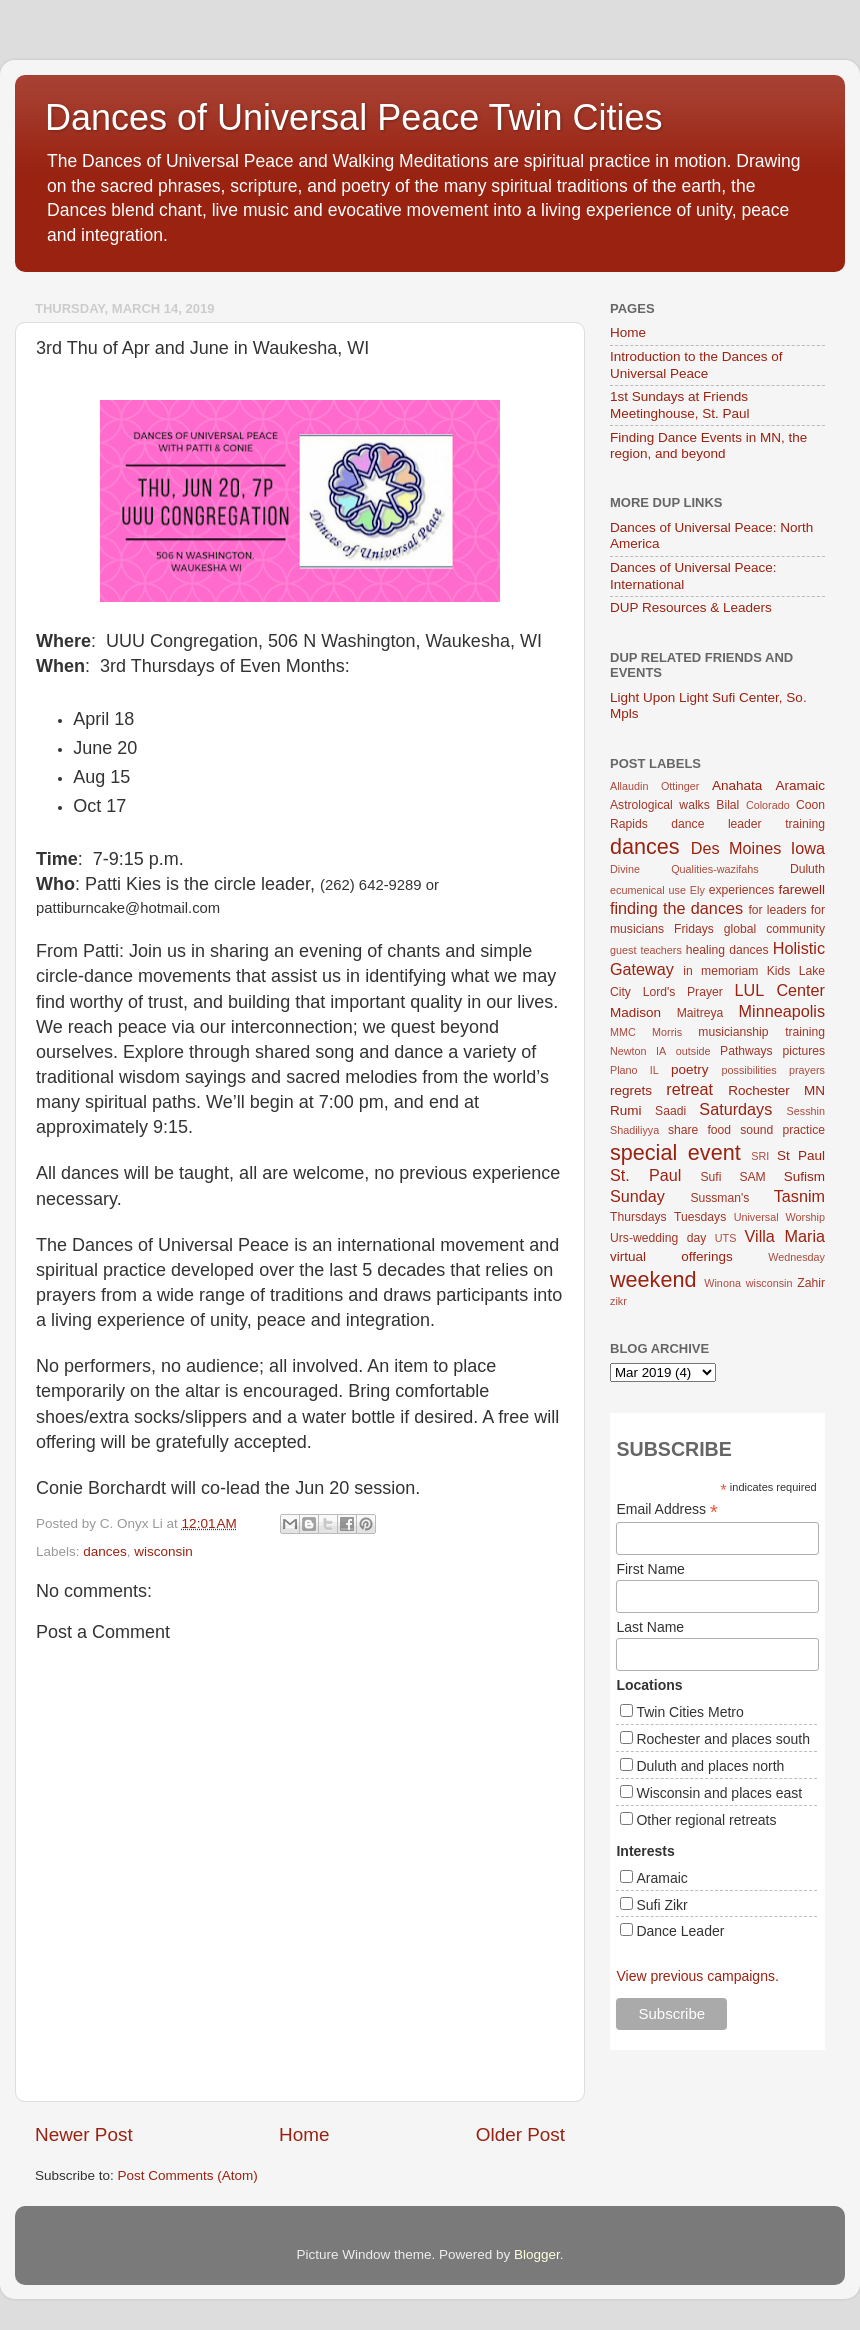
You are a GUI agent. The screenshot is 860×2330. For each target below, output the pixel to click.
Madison (635, 1012)
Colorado (768, 805)
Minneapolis (782, 1011)
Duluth (807, 869)
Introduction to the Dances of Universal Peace (696, 364)
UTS (726, 1238)
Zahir (811, 1283)
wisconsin (163, 1551)
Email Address (667, 1509)
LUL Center (779, 990)
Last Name (650, 1627)
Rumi (626, 1110)
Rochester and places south (723, 1739)
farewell (801, 889)
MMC (623, 1032)
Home (304, 2134)
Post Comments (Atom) (188, 2175)
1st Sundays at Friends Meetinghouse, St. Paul (680, 404)
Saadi (670, 1111)
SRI (760, 1156)
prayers (807, 1070)
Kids (779, 971)
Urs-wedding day (658, 1238)
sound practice (782, 1130)
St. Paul (645, 1175)
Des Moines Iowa (758, 848)
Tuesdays (700, 1217)
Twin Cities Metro (689, 1712)
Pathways (746, 1051)
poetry (690, 1069)
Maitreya (700, 1013)
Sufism (804, 1176)
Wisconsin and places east (719, 1793)
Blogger (537, 2254)
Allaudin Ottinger (654, 786)
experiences (741, 890)
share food (699, 1130)
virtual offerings (671, 1256)
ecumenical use (648, 890)
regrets (631, 1090)
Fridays (694, 929)
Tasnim (799, 1196)
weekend (653, 1279)
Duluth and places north (710, 1766)
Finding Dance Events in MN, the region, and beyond (708, 445)
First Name (650, 1569)
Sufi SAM (732, 1177)
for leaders (777, 910)
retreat (689, 1089)
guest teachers (646, 950)
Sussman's (719, 1198)
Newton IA (638, 1051)
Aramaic (800, 785)
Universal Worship (779, 1217)
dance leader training (748, 824)
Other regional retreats (706, 1820)
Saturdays (735, 1109)
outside (693, 1051)
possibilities (749, 1070)
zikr (618, 1301)
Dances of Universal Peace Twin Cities (354, 117)
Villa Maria (785, 1236)
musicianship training (761, 1032)
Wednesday (796, 1257)
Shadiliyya (634, 1130)
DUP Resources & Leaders (691, 607)
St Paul (801, 1155)
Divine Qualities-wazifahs (684, 869)
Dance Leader (680, 1931)
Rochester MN (776, 1090)
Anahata (737, 785)
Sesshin (806, 1111)
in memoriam (720, 971)
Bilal (727, 805)
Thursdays (638, 1217)
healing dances (727, 950)
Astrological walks (660, 805)
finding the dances (676, 908)
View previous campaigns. (697, 1976)
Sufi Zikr (661, 1905)
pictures (804, 1051)
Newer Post (84, 2134)
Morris (667, 1032)
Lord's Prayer (683, 992)
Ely (697, 890)
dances (105, 1551)
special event (675, 1152)
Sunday (637, 1196)
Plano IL (634, 1070)
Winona (722, 1283)
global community (774, 929)
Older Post (520, 2134)
